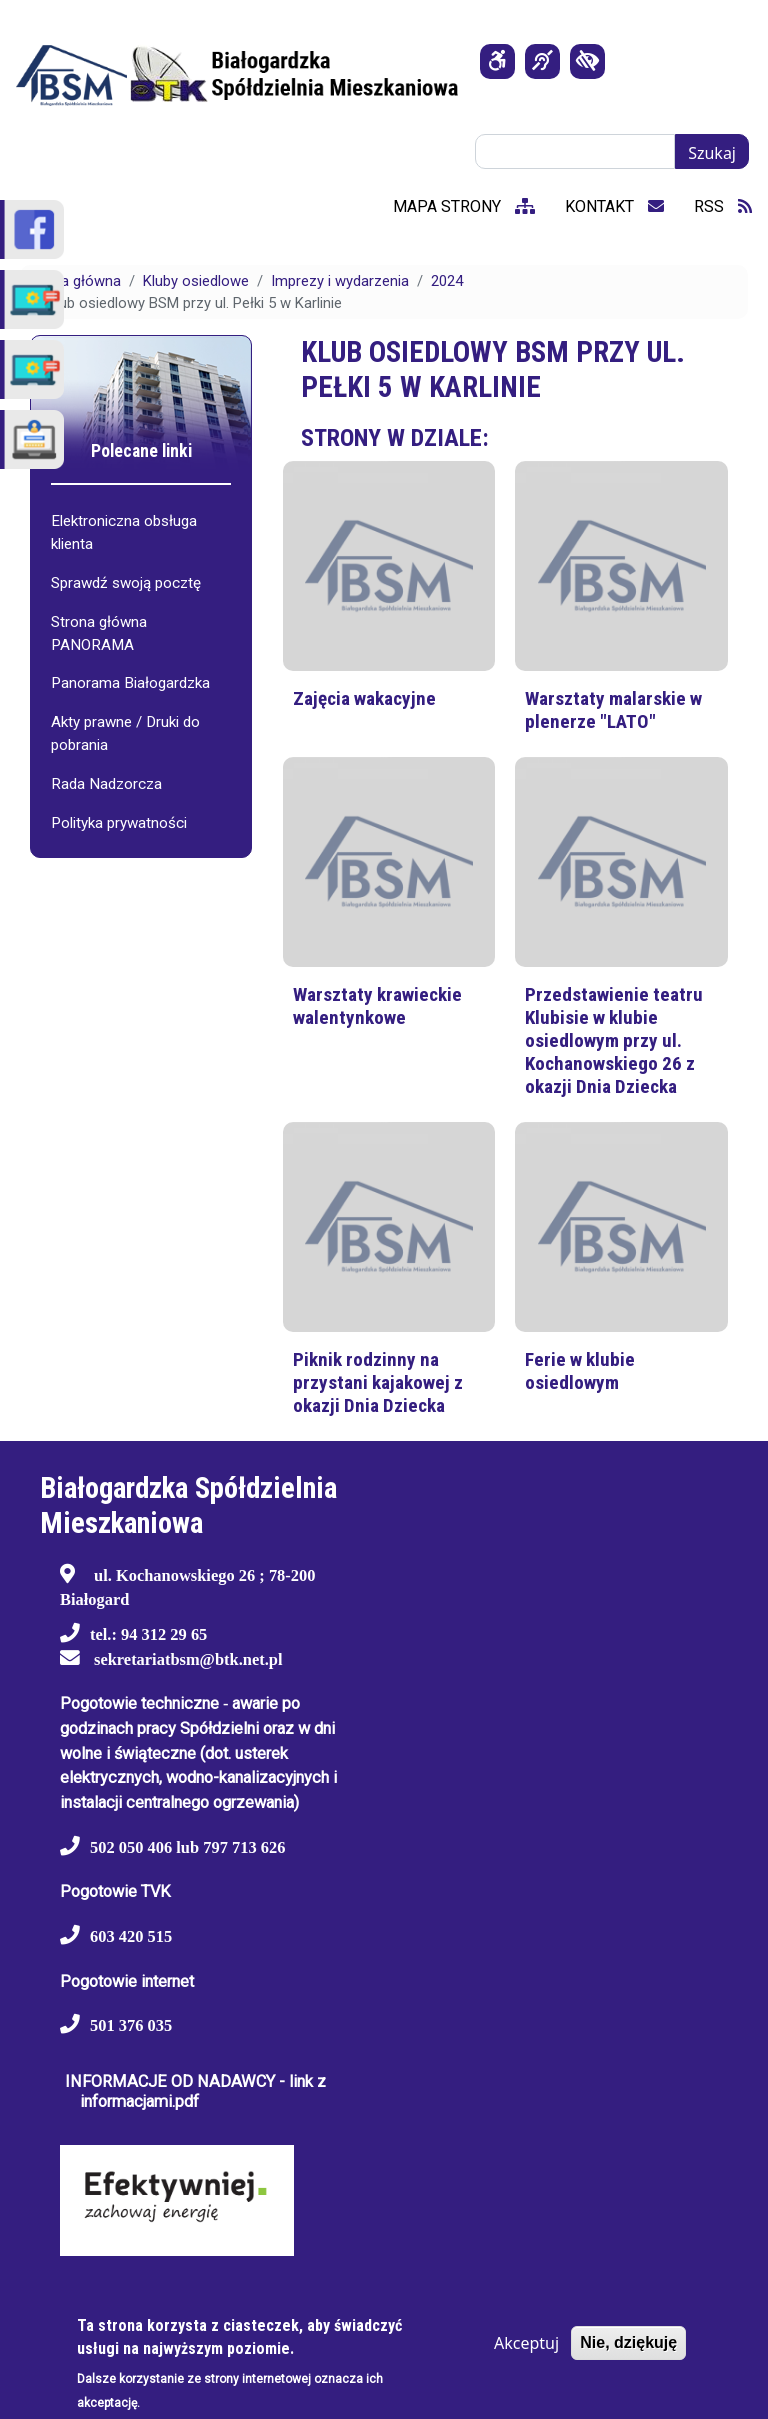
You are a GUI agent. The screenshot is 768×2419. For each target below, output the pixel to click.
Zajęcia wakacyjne (364, 698)
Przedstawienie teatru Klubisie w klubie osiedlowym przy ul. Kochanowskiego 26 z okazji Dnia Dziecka (614, 1040)
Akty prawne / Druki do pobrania (125, 733)
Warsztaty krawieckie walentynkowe (377, 1006)
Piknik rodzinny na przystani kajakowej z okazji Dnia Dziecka (378, 1382)
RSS (723, 206)
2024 (447, 281)
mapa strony (464, 206)
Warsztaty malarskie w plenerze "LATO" (613, 710)
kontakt (614, 206)
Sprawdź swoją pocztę (126, 583)
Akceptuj (526, 2343)
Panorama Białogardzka (130, 683)
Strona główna (73, 281)
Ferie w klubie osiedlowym (580, 1371)
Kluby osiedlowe (196, 281)
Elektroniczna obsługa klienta (124, 532)
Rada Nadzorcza (106, 784)
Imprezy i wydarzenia (340, 281)
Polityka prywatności (119, 823)
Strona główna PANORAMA (99, 633)
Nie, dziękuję (628, 2342)
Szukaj (712, 153)
